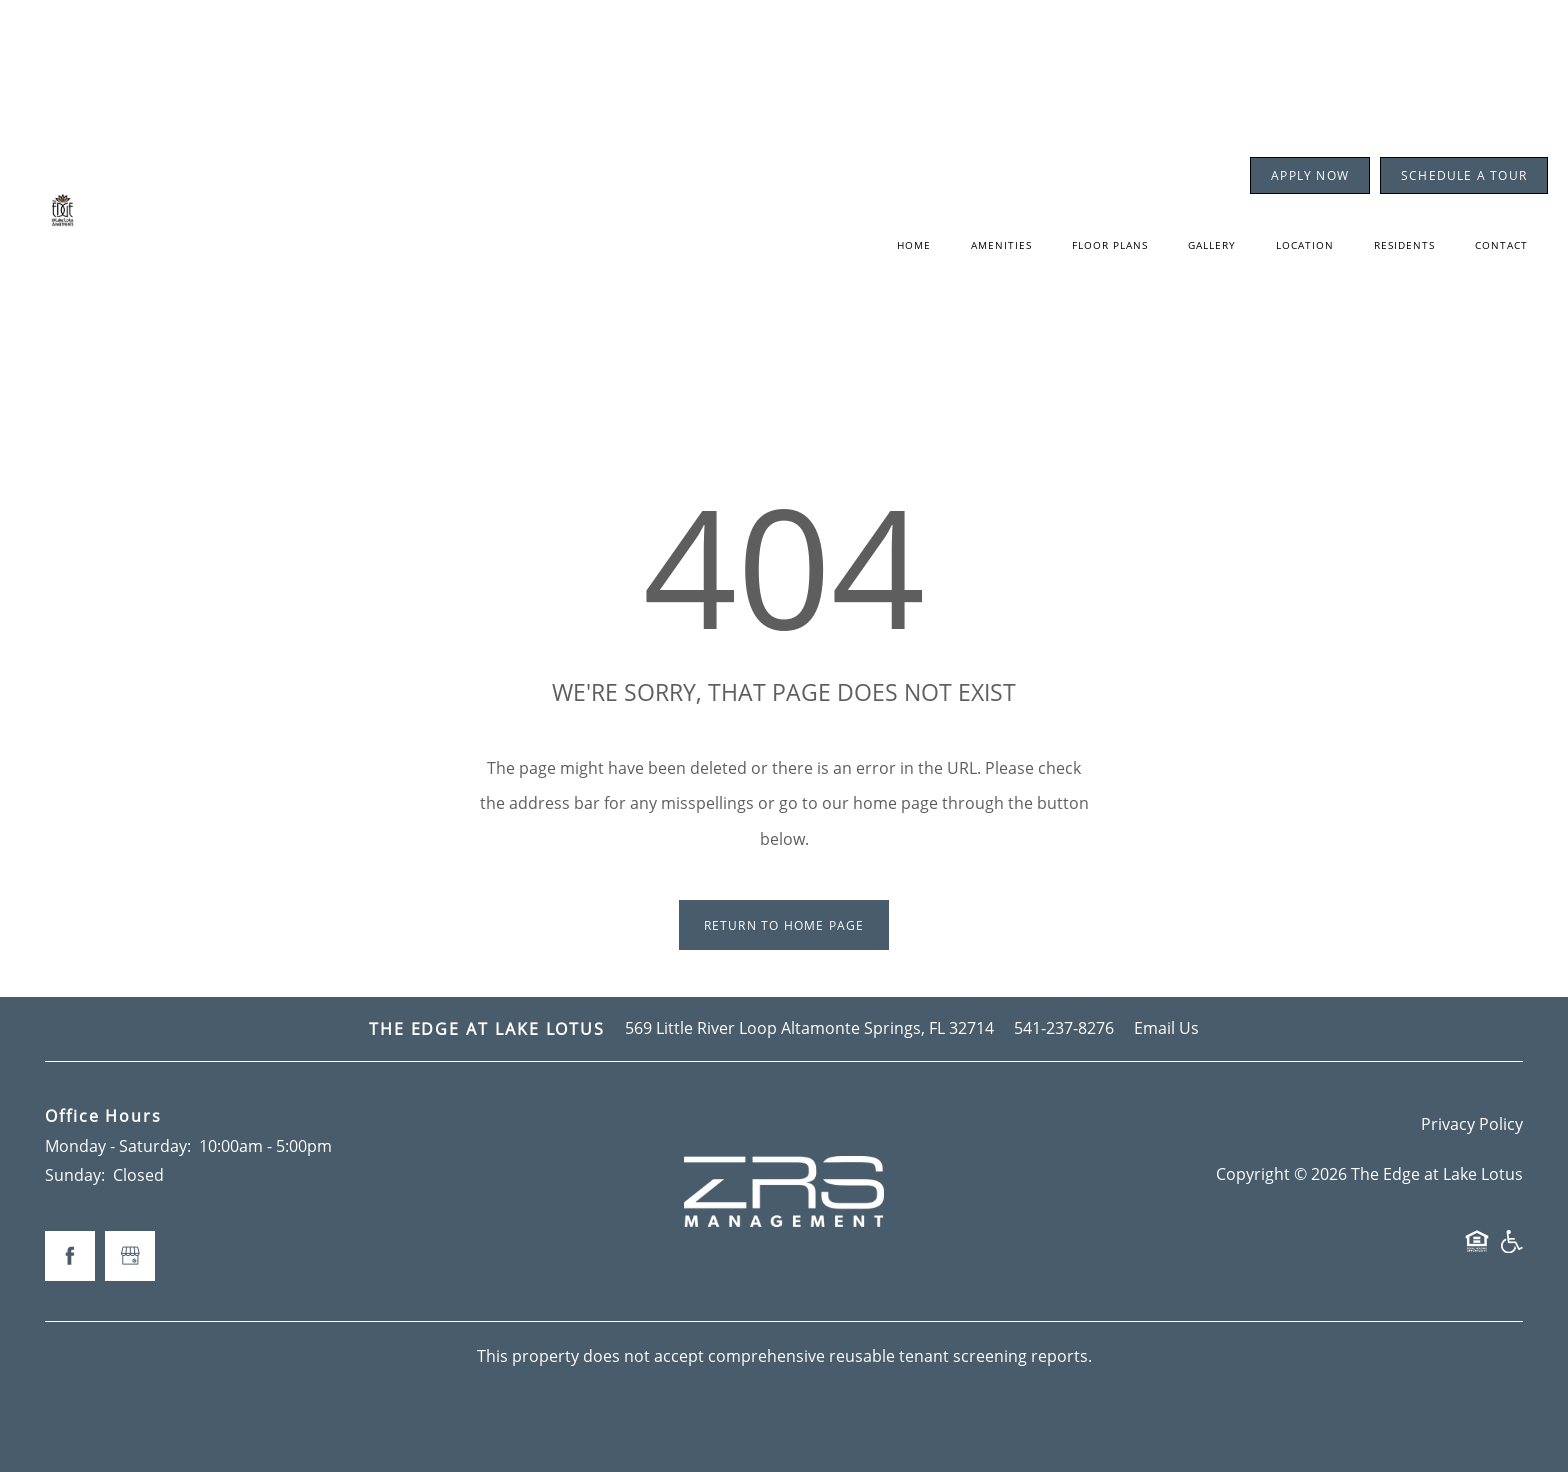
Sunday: (75, 1175)
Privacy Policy (1472, 1124)
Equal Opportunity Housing (1477, 1250)
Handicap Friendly (1511, 1250)
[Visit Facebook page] (70, 1256)
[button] (1310, 175)
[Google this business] (130, 1256)
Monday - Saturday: (118, 1146)
